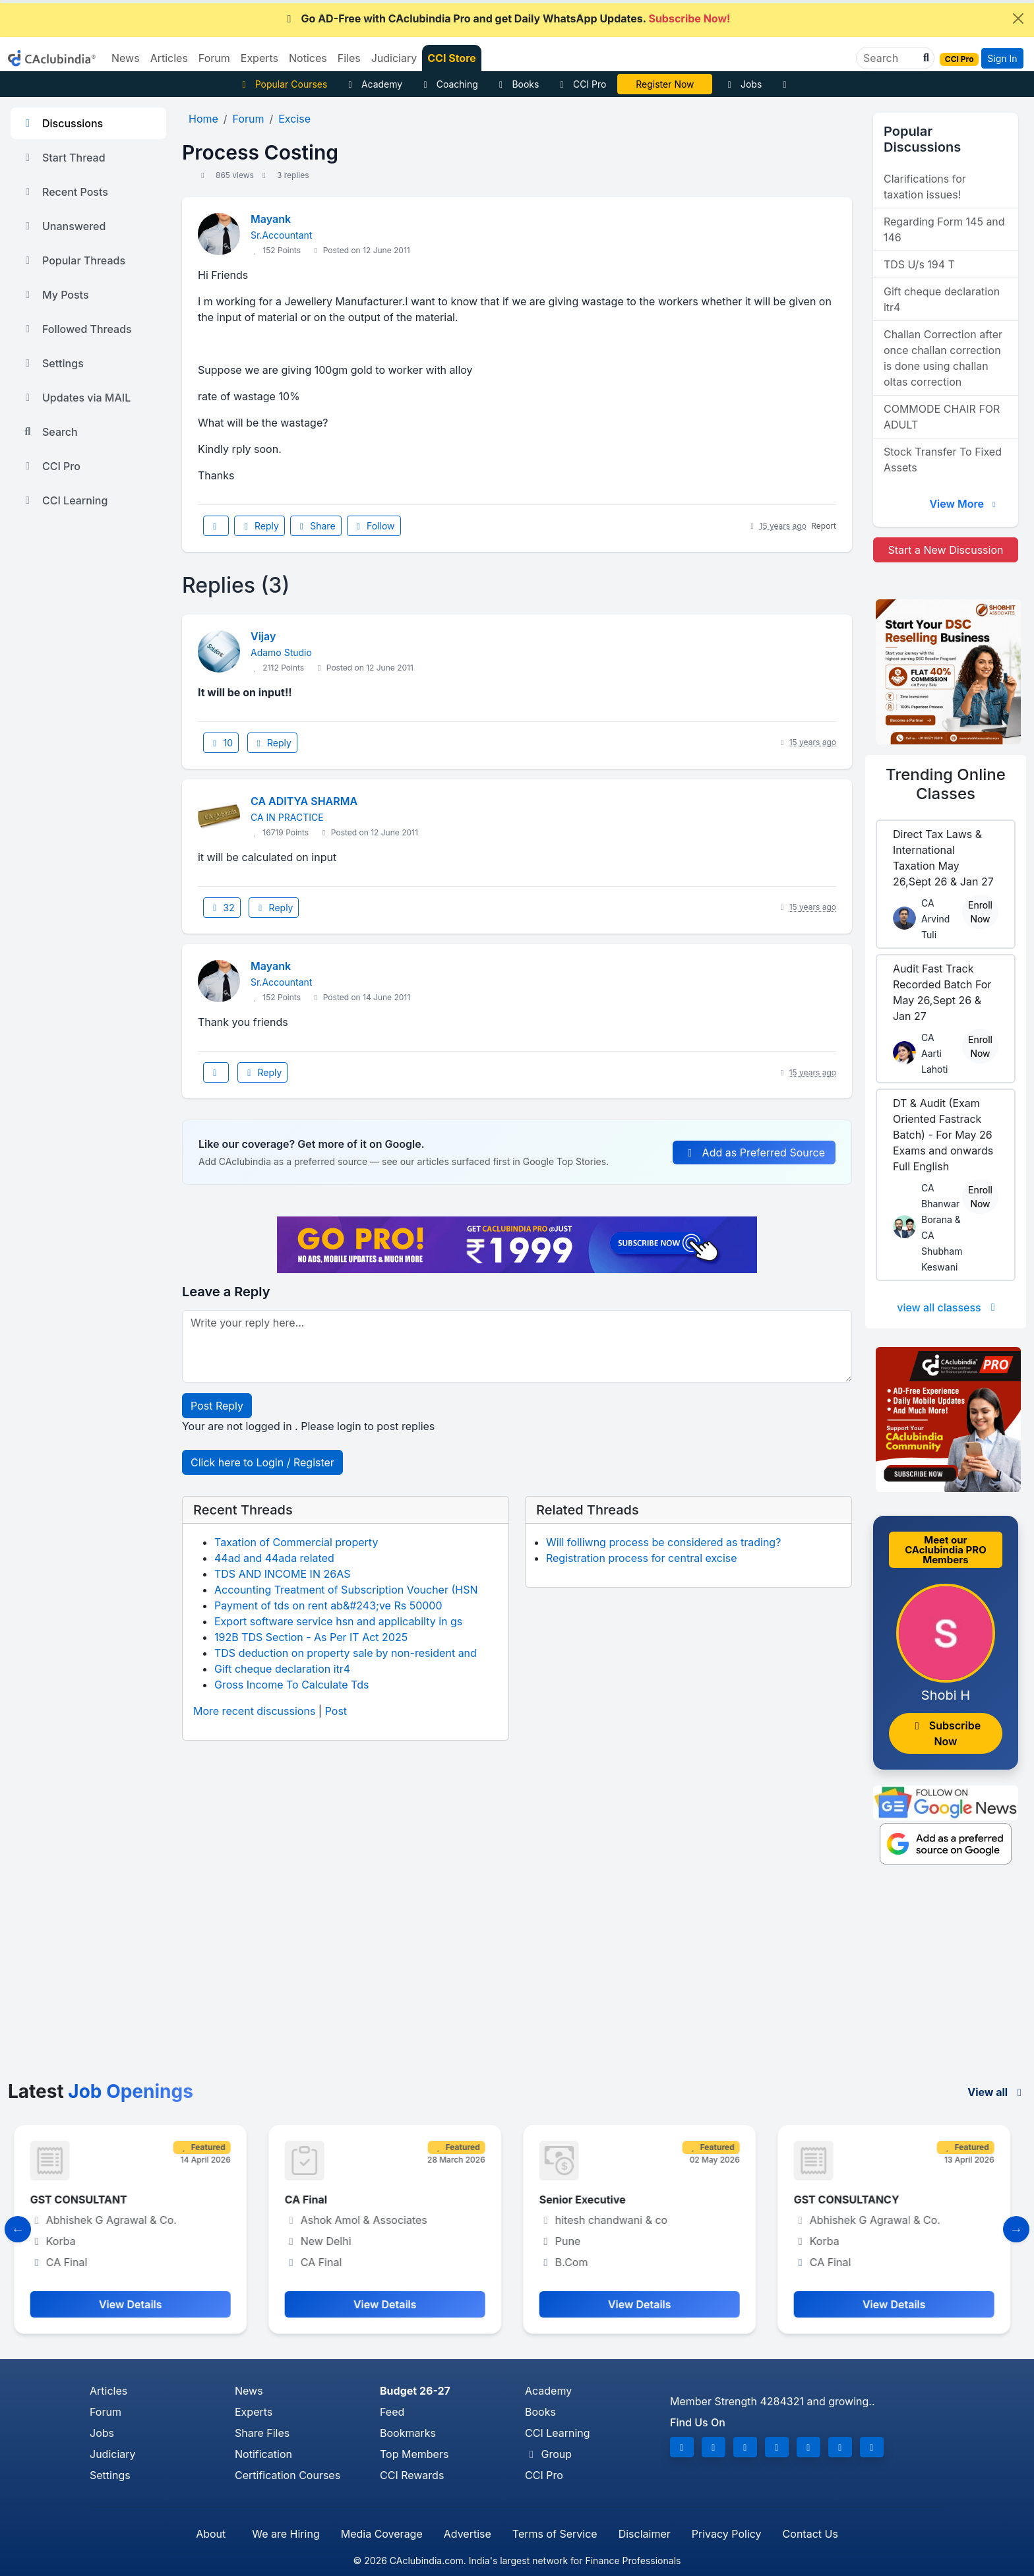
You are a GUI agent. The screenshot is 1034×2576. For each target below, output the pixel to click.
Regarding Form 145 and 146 (944, 229)
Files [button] (349, 58)
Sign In (1002, 58)
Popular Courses (282, 84)
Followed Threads (76, 329)
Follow (374, 525)
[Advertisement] (517, 1982)
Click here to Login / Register (262, 1462)
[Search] (890, 58)
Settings (52, 363)
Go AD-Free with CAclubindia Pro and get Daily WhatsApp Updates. (507, 18)
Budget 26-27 (415, 2390)
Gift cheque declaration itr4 (282, 1668)
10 (221, 742)
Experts (253, 2411)
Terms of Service (554, 2533)
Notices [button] (308, 58)
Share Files (262, 2433)
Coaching (448, 84)
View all (996, 2092)
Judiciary (113, 2454)
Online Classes (946, 784)
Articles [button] (169, 58)
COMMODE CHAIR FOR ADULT (942, 416)
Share (316, 525)
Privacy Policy (727, 2533)
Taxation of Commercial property (296, 1542)
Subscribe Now (946, 1733)
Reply (259, 525)
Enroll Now (980, 911)
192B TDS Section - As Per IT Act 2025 (311, 1637)
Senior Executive (587, 2199)
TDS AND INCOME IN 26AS (282, 1573)
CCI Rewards (412, 2475)
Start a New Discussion (945, 549)
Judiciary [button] (394, 58)
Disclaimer (645, 2533)
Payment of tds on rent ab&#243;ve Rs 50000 (328, 1605)
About (211, 2533)
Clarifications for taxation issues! (925, 186)
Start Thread (63, 157)
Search (49, 431)
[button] (924, 58)
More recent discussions (254, 1711)
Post (336, 1711)
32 (222, 907)
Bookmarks (408, 2433)
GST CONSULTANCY (851, 2199)
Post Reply (217, 1405)
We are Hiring (285, 2533)
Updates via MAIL (76, 397)
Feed (392, 2411)
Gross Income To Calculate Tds (291, 1684)
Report (823, 526)
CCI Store (451, 58)
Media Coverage (382, 2533)
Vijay (263, 636)
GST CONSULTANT (83, 2199)
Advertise (467, 2533)
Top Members (414, 2454)
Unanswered (63, 226)
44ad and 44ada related (274, 1558)
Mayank (271, 218)
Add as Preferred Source (754, 1152)
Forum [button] (214, 58)
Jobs (742, 84)
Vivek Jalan (665, 84)
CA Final (310, 2199)
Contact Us (810, 2533)
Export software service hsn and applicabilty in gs (338, 1621)
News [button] (125, 58)
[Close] (1018, 18)
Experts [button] (259, 58)
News (249, 2390)
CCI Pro (581, 84)
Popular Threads (73, 260)
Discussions (62, 123)
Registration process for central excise (641, 1558)
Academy (373, 84)
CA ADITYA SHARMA (304, 801)
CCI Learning (64, 500)
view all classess (948, 1307)
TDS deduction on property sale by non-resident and (345, 1653)
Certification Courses (287, 2475)
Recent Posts (64, 191)
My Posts (55, 294)
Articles (108, 2390)
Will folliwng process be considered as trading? (663, 1542)
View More (964, 503)
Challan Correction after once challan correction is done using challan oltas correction (943, 358)
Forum (105, 2411)
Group (548, 2454)
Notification (263, 2454)
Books (517, 84)
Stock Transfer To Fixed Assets (943, 459)
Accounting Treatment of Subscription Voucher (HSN (346, 1589)
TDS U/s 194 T (919, 264)
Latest (100, 2091)
